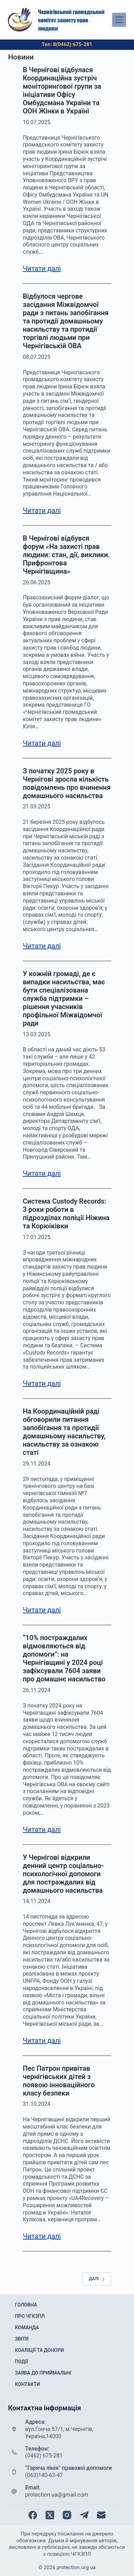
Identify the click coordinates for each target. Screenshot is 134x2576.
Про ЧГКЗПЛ (30, 2316)
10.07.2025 (36, 122)
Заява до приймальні (43, 2373)
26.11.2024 (36, 1690)
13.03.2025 (36, 1034)
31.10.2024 (36, 2104)
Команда (27, 2327)
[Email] (101, 2515)
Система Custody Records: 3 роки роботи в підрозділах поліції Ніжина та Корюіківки (66, 1213)
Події (21, 2361)
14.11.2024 (36, 1901)
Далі (97, 2278)
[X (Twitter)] (50, 2515)
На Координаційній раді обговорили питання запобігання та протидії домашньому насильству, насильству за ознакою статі (64, 1432)
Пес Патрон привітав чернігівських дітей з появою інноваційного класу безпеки (59, 2080)
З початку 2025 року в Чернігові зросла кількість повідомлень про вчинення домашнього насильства (66, 783)
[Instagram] (67, 2515)
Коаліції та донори (39, 2350)
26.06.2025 (36, 582)
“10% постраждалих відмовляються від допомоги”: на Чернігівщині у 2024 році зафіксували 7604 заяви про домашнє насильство (64, 1658)
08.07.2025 (36, 357)
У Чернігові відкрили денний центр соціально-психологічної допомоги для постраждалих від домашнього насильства (63, 1873)
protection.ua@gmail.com (56, 2494)
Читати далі (42, 268)
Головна (26, 2305)
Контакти (27, 2384)
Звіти (21, 2339)
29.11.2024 (36, 1463)
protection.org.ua (76, 2567)
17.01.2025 (36, 1237)
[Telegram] (84, 2515)
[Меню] (119, 20)
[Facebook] (32, 2515)
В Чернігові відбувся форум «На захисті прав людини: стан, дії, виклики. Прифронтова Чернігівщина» (66, 554)
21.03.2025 (36, 806)
